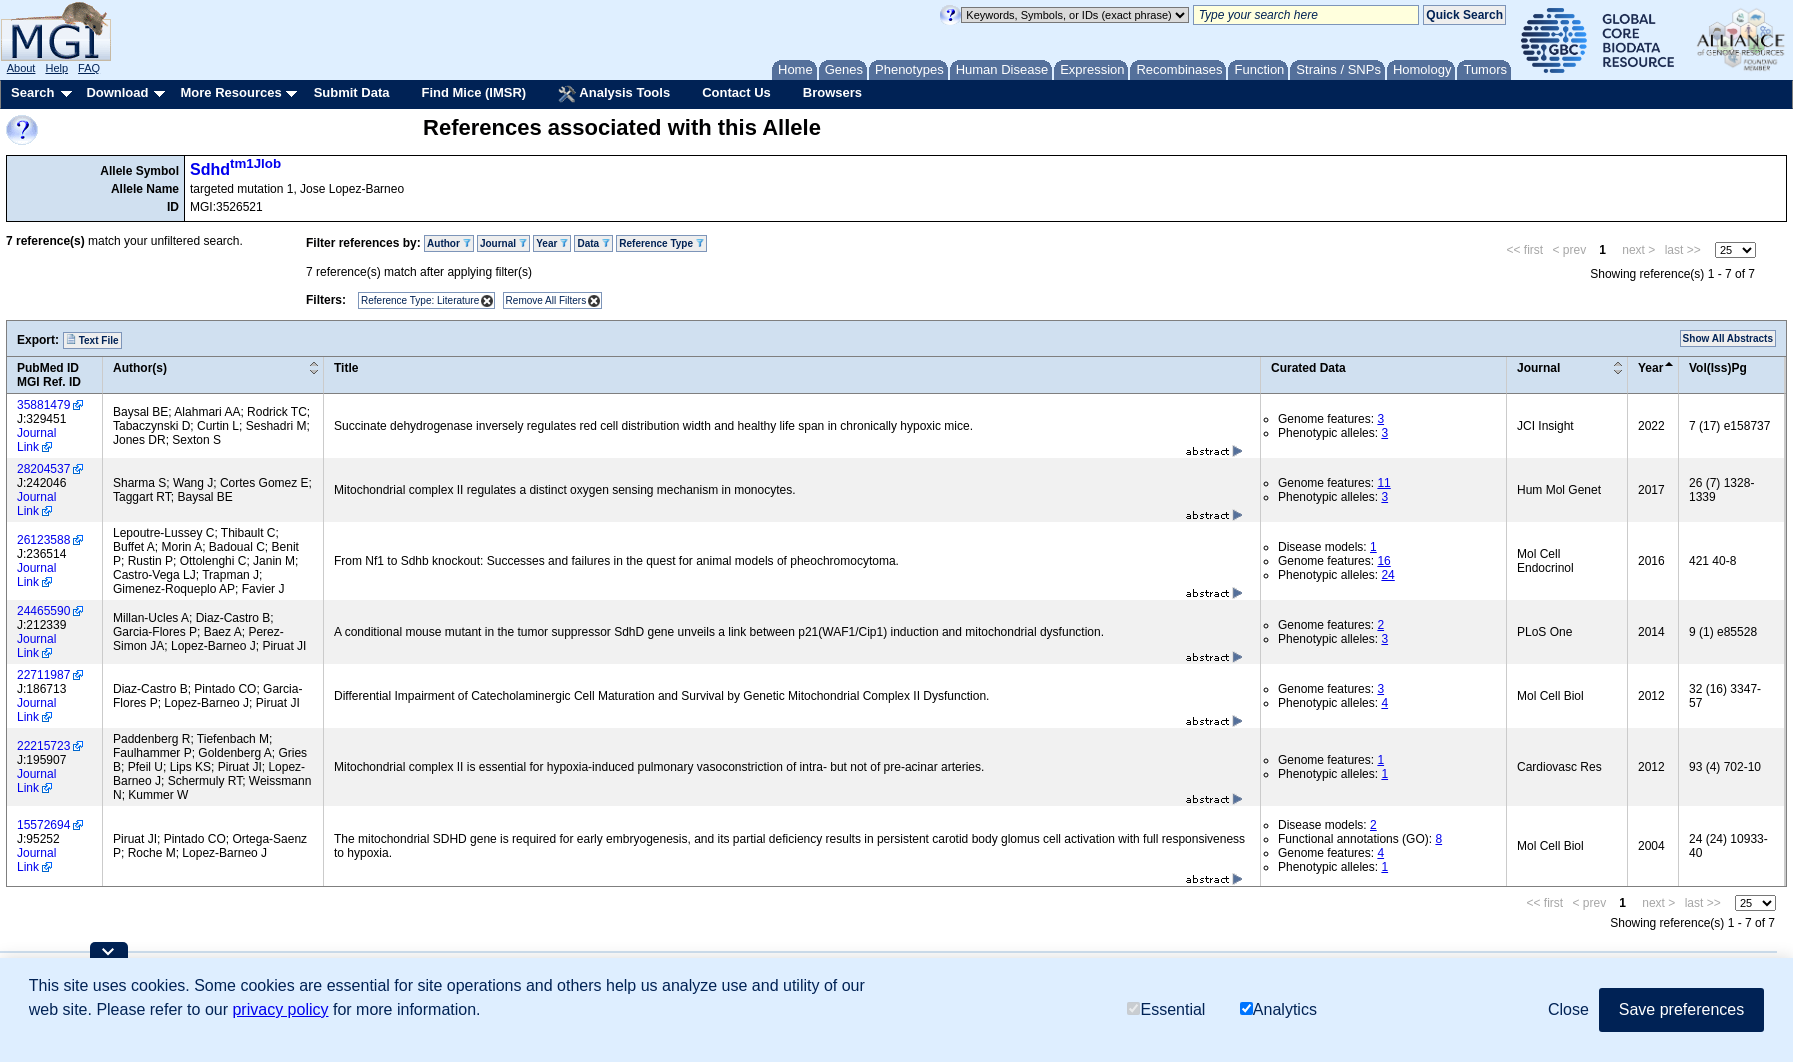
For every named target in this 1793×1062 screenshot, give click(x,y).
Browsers (832, 92)
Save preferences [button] (1681, 1009)
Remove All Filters (546, 300)
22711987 (43, 675)
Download (117, 92)
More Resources (230, 92)
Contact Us (736, 92)
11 (1383, 483)
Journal (503, 243)
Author (449, 243)
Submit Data (352, 92)
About (21, 68)
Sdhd (235, 169)
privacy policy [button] (280, 1009)
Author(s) (140, 368)
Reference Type (661, 243)
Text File (92, 340)
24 (1387, 575)
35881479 (43, 405)
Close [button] (1568, 1009)
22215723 (43, 746)
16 (1383, 561)
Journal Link (36, 440)
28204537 (43, 469)
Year (552, 243)
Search (32, 92)
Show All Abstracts (1728, 338)
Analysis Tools (614, 94)
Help (56, 68)
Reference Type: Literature (420, 300)
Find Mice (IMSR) (473, 92)
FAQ (89, 68)
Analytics (1278, 1009)
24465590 (43, 611)
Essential (1166, 1009)
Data (593, 243)
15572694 (43, 825)
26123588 (43, 540)
